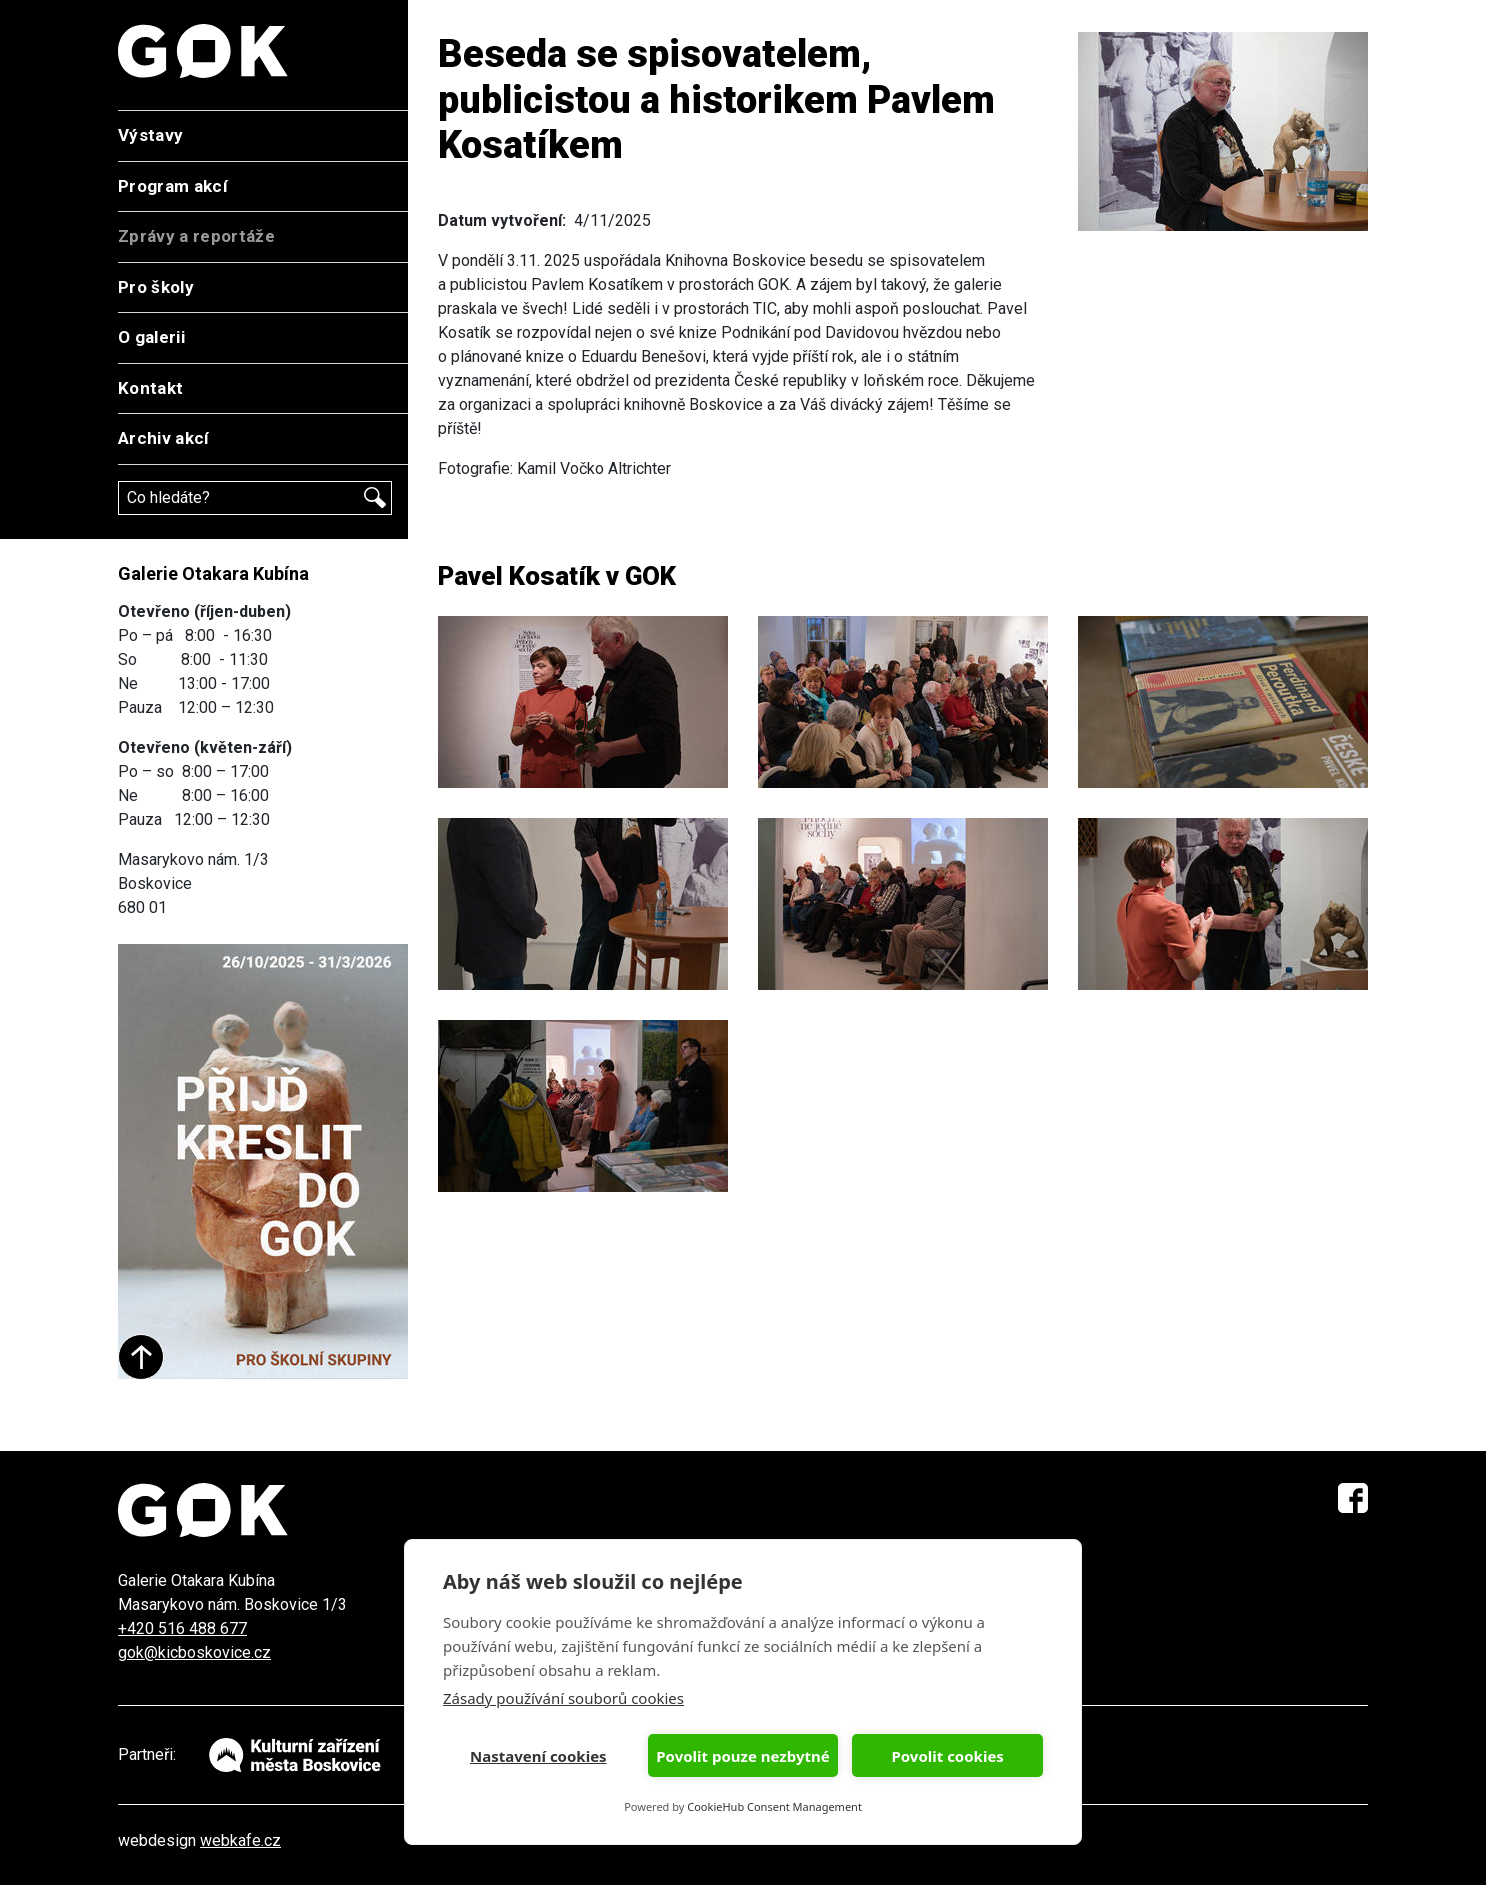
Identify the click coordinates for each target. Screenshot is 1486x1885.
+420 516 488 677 (182, 1628)
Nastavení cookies (538, 1756)
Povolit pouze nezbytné (742, 1756)
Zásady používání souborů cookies (563, 1698)
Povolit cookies (947, 1756)
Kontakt (150, 388)
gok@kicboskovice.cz (194, 1652)
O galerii (151, 337)
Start (141, 1357)
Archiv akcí (164, 438)
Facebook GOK (1353, 1498)
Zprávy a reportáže (196, 236)
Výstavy (150, 135)
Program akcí (173, 186)
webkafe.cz (240, 1840)
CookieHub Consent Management (774, 1806)
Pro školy (156, 287)
